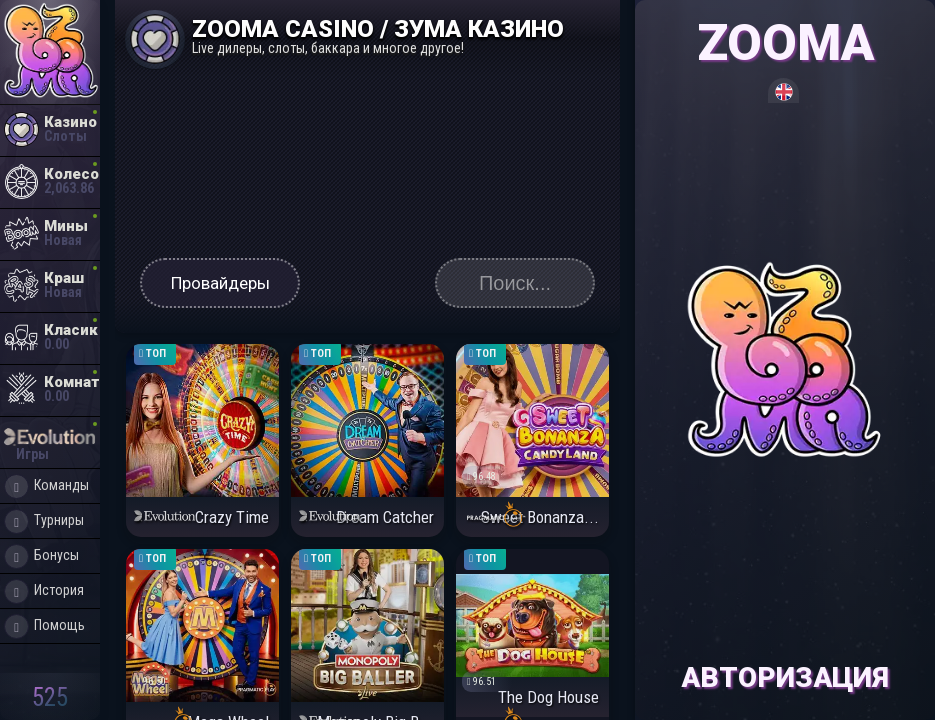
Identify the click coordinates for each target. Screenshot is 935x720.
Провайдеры (220, 283)
